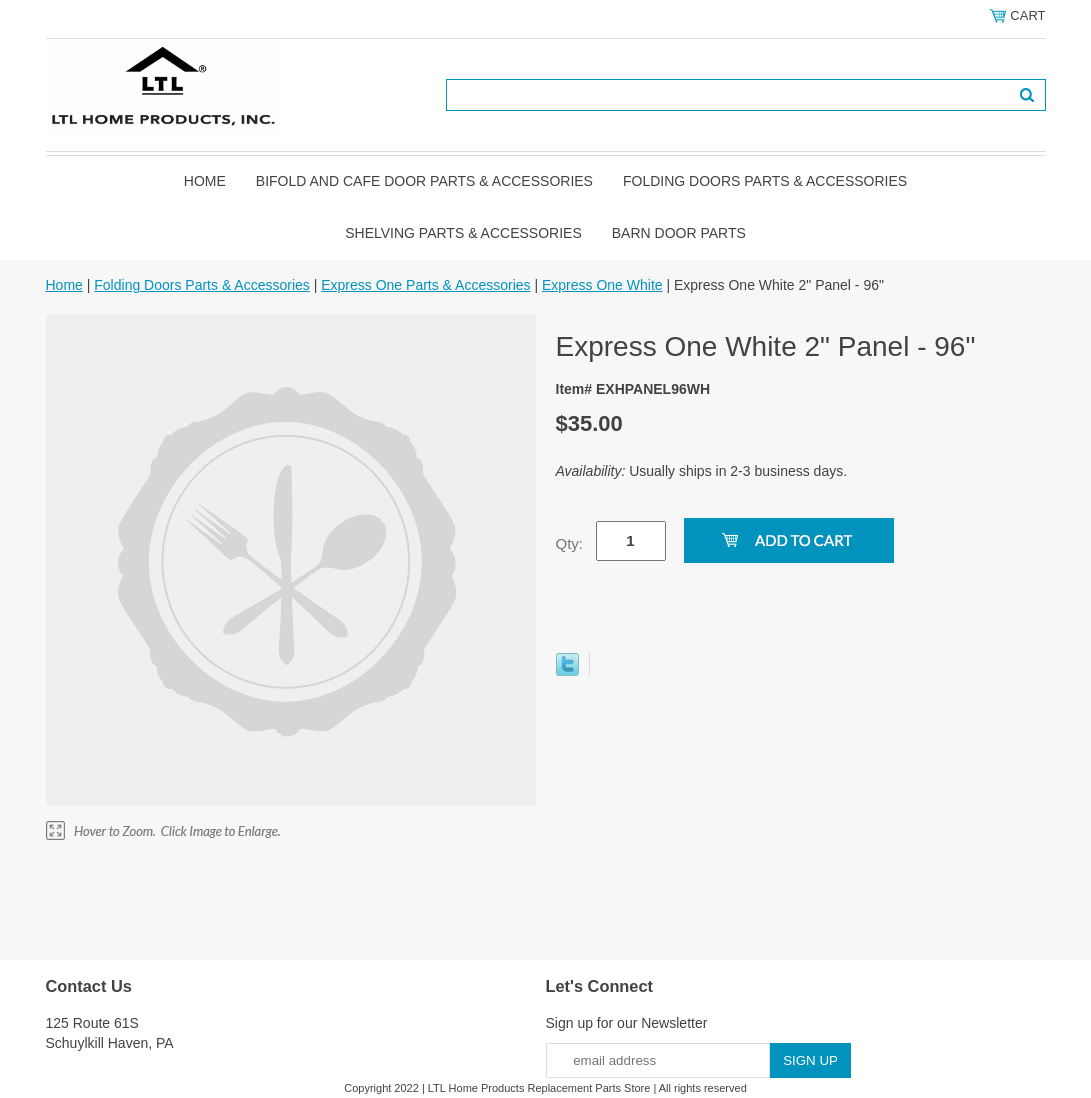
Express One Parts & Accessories (425, 285)
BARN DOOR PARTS (679, 233)
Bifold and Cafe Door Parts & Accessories (424, 181)
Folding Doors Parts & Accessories (765, 181)
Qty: (570, 543)
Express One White (602, 285)
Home (205, 181)
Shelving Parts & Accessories (463, 233)
